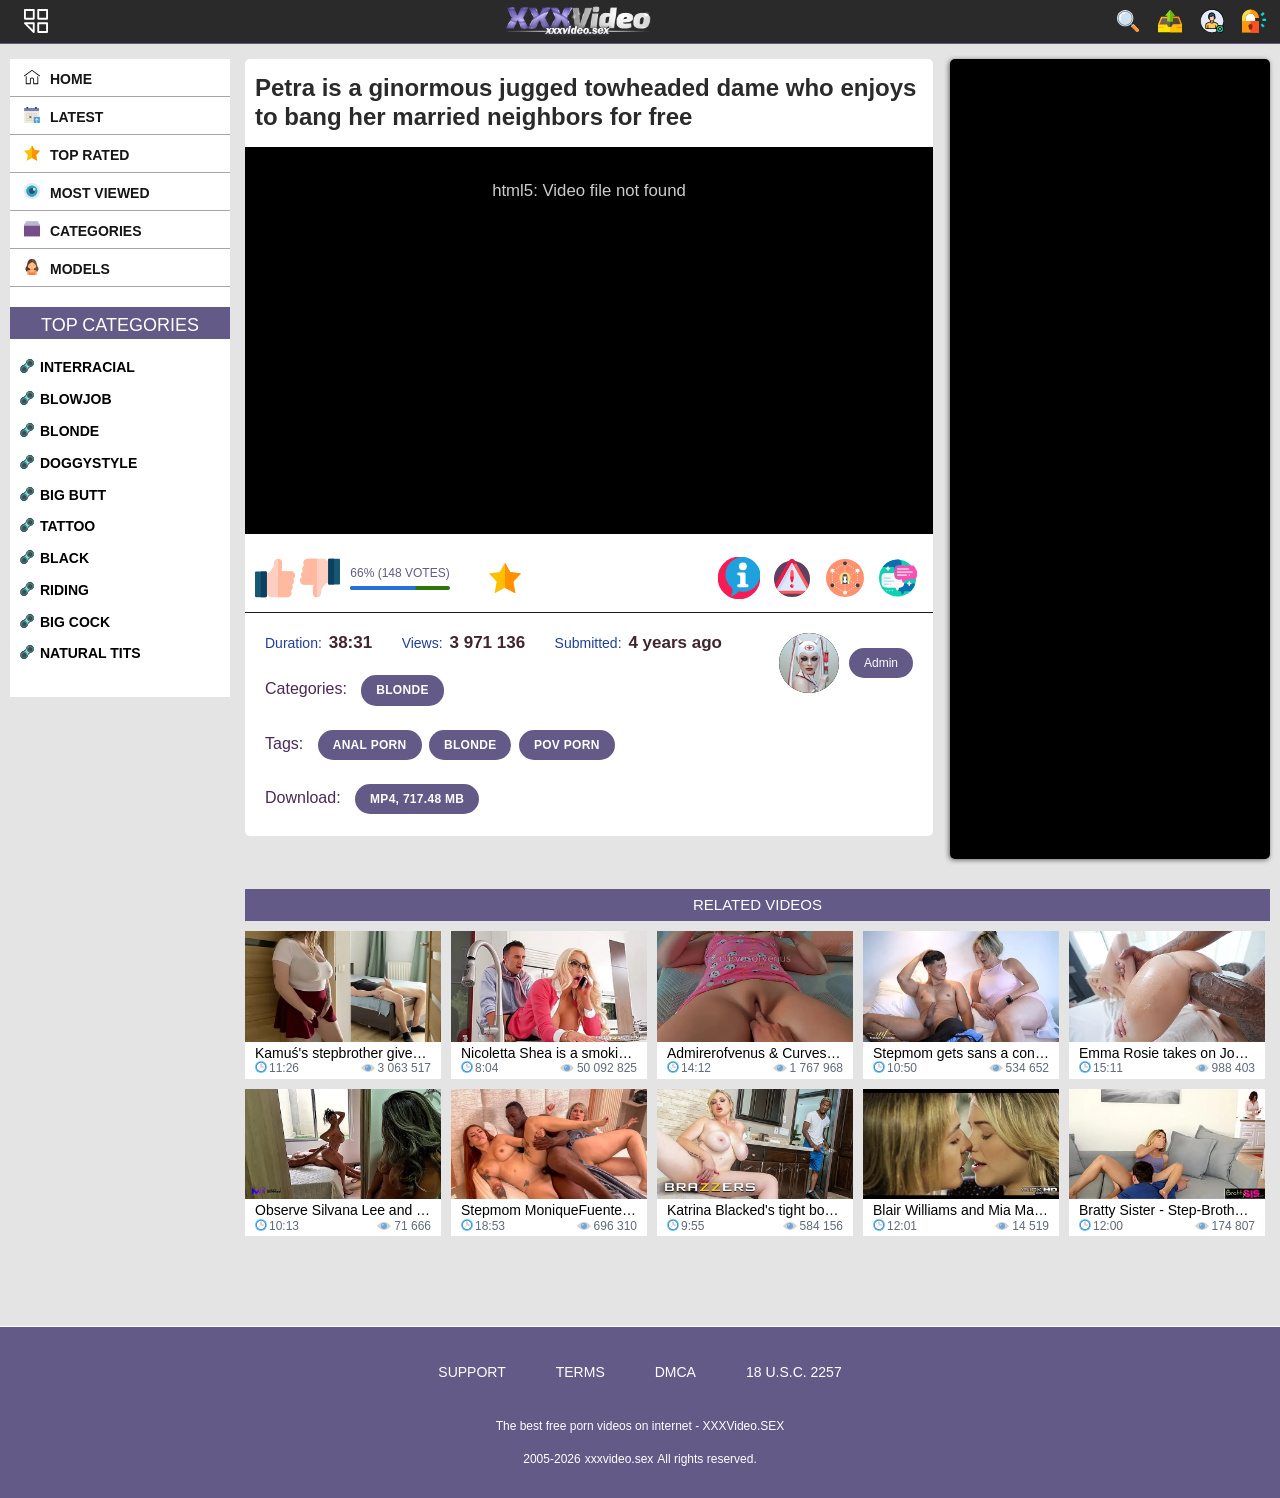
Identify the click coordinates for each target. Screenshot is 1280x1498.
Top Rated (89, 155)
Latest (76, 117)
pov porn (567, 745)
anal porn (370, 745)
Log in (1254, 21)
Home (71, 79)
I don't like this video (320, 578)
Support (471, 1372)
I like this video (275, 578)
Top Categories (120, 325)
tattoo (67, 526)
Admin (881, 663)
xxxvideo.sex (619, 1459)
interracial (87, 367)
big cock (75, 622)
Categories (96, 231)
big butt (73, 495)
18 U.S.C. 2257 (794, 1372)
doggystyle (88, 463)
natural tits (90, 653)
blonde (69, 431)
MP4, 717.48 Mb (417, 799)
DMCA (675, 1372)
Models (80, 269)
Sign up (1212, 21)
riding (64, 590)
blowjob (76, 399)
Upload (1170, 21)
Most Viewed (100, 193)
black (64, 558)
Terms (580, 1372)
